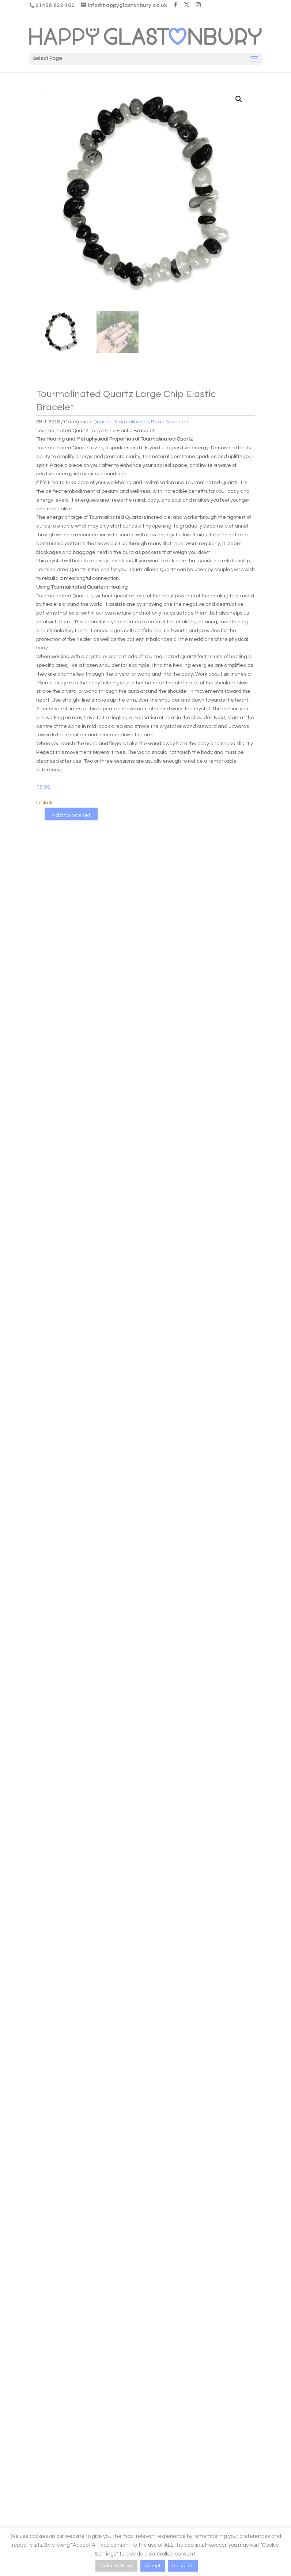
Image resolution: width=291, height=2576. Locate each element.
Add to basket (71, 815)
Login (25, 2371)
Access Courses (38, 2393)
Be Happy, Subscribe (179, 2511)
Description (56, 871)
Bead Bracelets (170, 421)
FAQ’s (152, 2393)
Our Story (156, 2383)
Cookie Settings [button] (116, 2565)
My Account (32, 2383)
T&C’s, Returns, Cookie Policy (53, 2481)
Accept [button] (152, 2565)
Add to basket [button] (72, 1496)
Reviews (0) (109, 871)
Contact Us (159, 2416)
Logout (27, 2416)
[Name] (209, 2453)
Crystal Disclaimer (40, 2469)
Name (154, 2438)
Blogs (152, 2371)
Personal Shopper (201, 2312)
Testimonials (160, 2405)
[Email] (209, 2487)
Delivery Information (42, 2457)
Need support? (36, 2405)
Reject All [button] (182, 2565)
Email (154, 2471)
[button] (238, 99)
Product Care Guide (43, 2446)
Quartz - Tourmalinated (121, 421)
